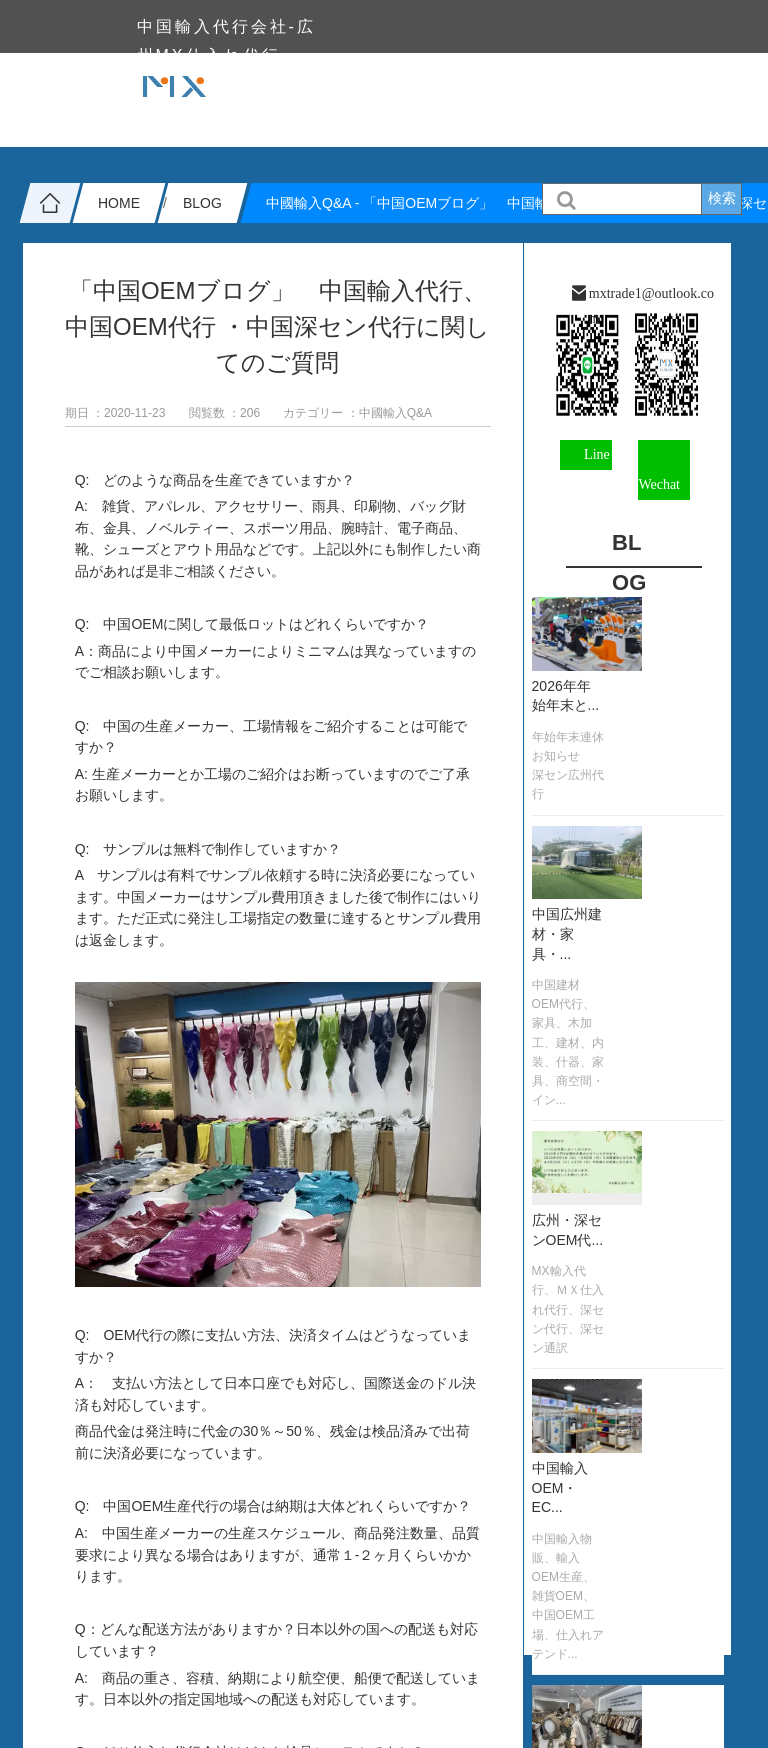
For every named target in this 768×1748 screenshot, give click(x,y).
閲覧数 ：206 (224, 413)
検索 (722, 198)
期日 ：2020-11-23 (115, 413)
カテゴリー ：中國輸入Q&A (357, 413)
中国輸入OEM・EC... (560, 1487)
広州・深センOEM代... (568, 1230)
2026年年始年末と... (566, 696)
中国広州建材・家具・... (567, 933)
